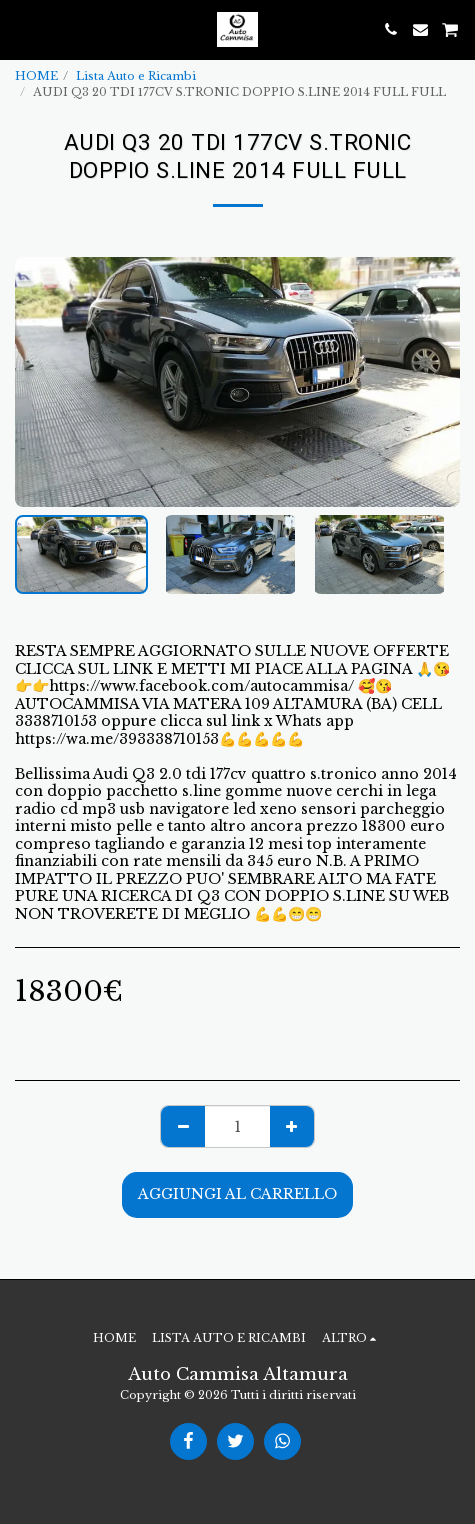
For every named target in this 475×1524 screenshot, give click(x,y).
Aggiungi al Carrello (237, 1194)
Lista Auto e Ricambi (136, 76)
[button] (22, 29)
